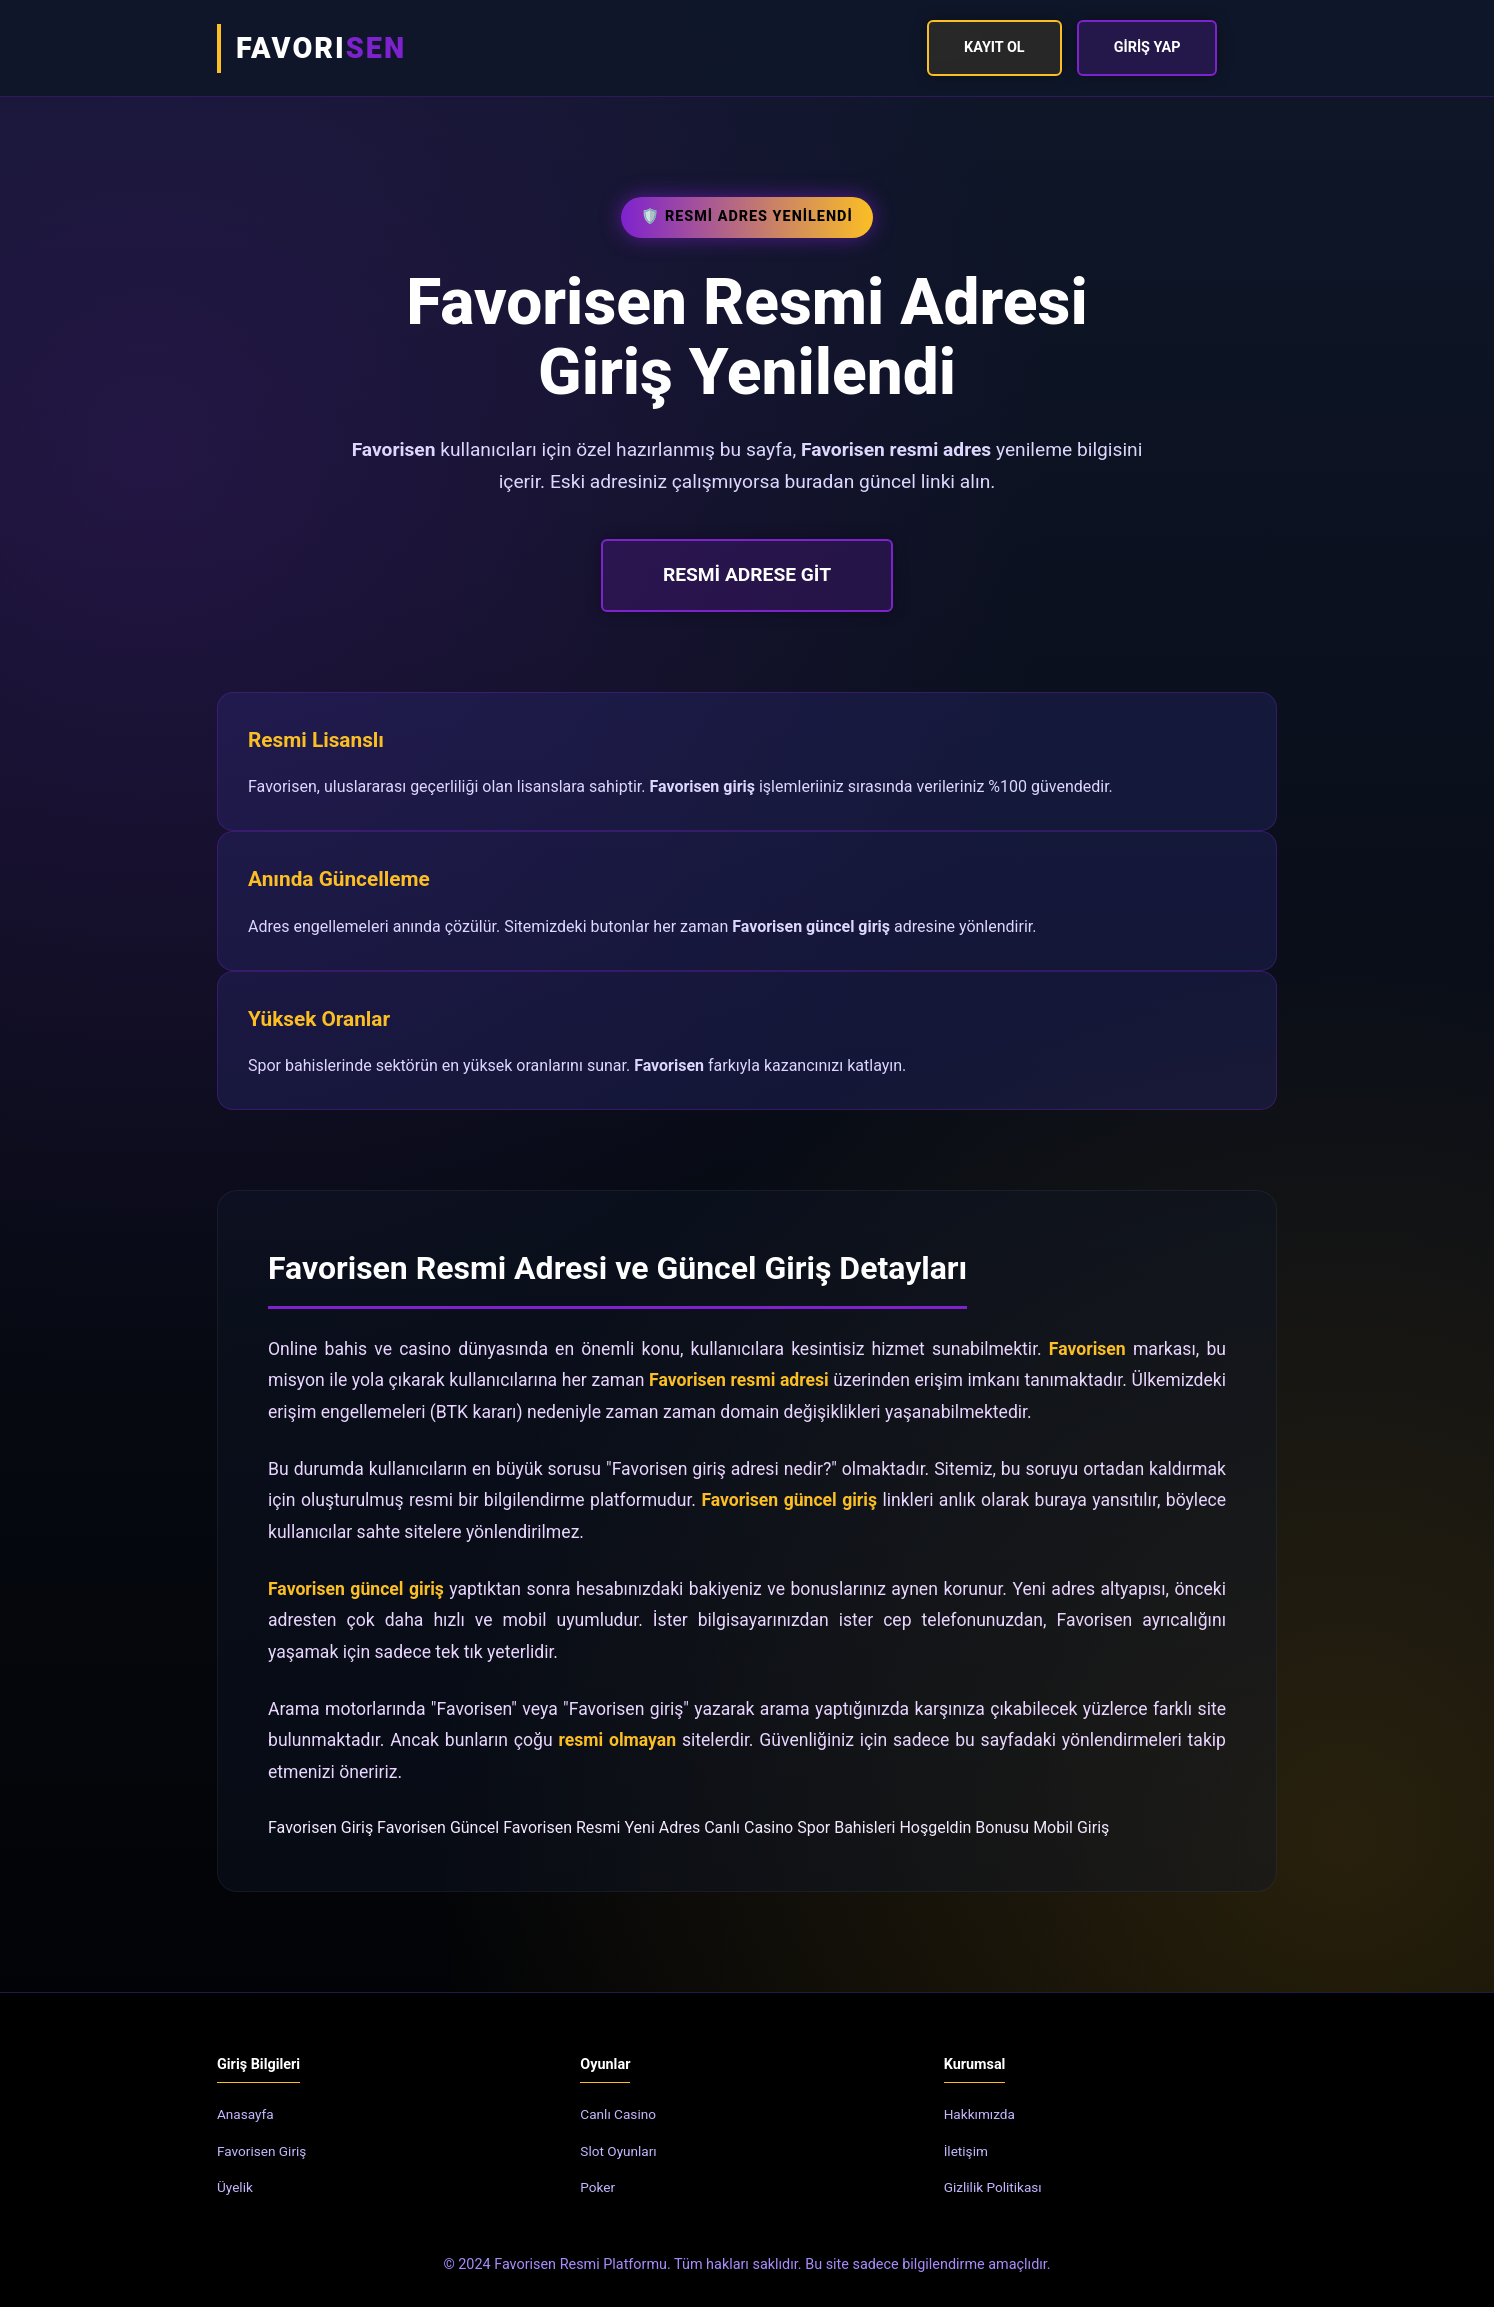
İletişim (966, 2151)
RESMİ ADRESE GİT (747, 574)
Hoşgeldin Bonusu (964, 1827)
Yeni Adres (662, 1827)
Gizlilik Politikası (993, 2187)
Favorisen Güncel (438, 1827)
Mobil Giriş (1071, 1827)
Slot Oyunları (618, 2151)
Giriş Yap (1147, 47)
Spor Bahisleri (846, 1827)
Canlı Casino (748, 1827)
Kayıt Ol (994, 47)
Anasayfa (245, 2114)
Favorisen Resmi (561, 1827)
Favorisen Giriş (320, 1827)
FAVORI (321, 48)
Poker (597, 2187)
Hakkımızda (979, 2114)
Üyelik (235, 2187)
